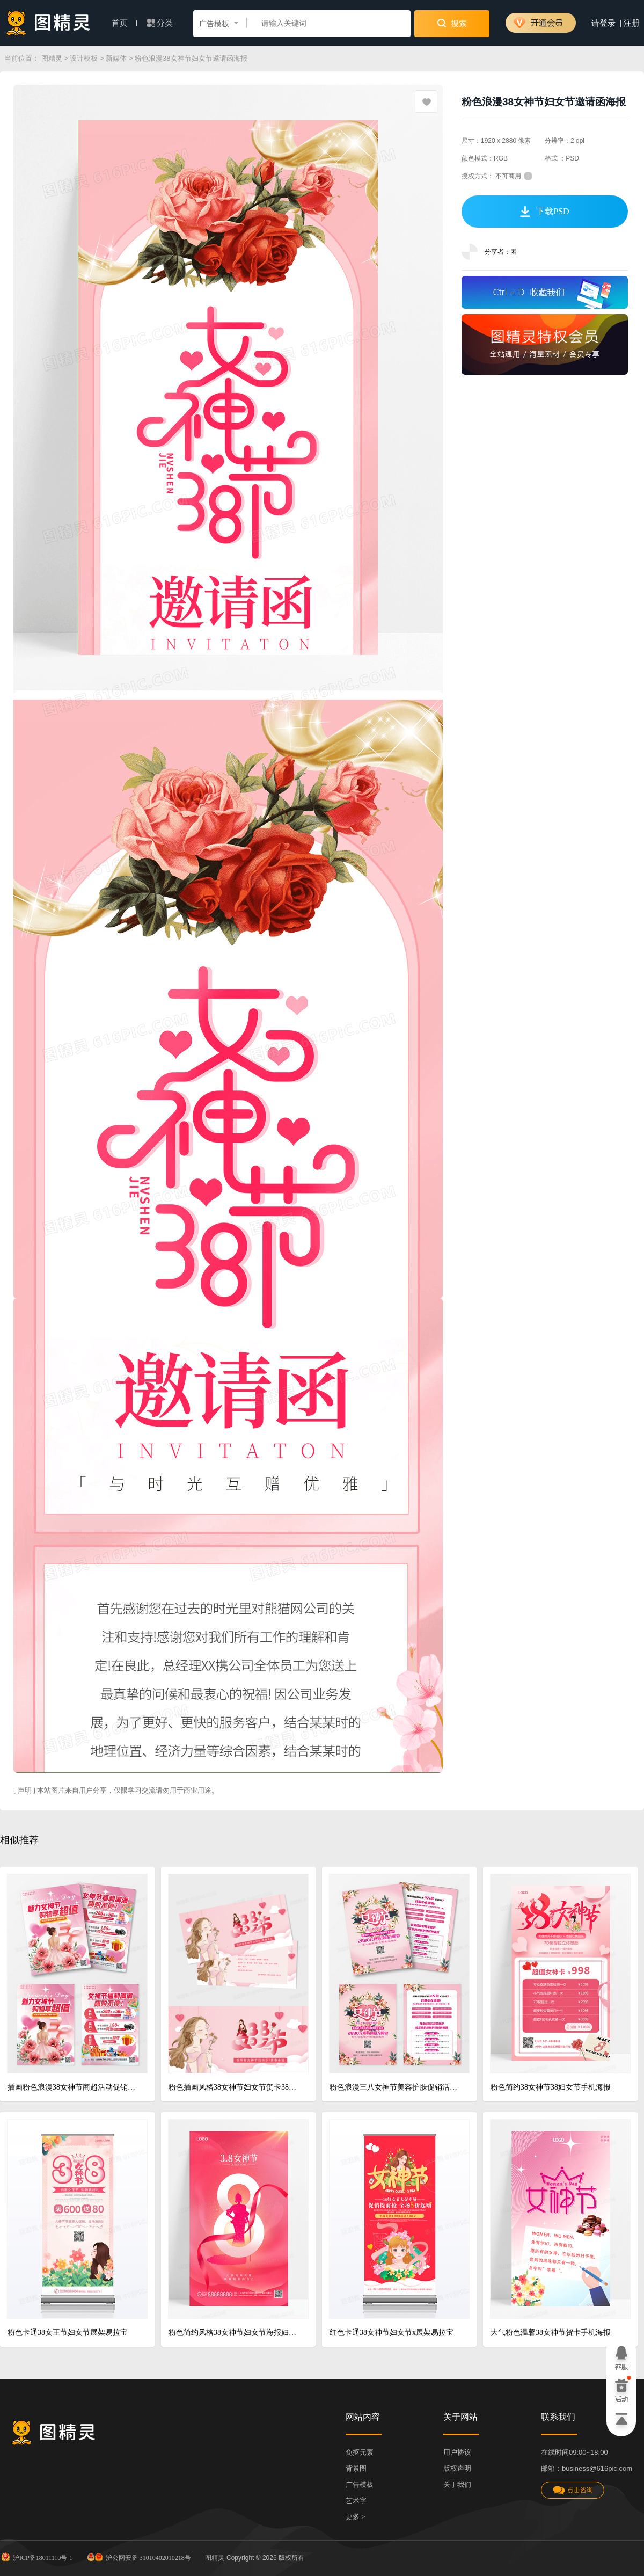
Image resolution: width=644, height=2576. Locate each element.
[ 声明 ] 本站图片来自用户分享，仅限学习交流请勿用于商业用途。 (115, 1790)
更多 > (355, 2517)
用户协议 (457, 2452)
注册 (632, 23)
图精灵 (51, 58)
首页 (124, 23)
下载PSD (544, 211)
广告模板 (360, 2484)
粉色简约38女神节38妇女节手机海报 (551, 2087)
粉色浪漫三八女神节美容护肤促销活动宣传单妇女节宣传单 (395, 2087)
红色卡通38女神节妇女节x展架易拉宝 (391, 2332)
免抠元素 (360, 2452)
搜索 (452, 23)
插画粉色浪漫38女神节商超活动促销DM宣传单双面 (73, 2087)
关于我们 (457, 2484)
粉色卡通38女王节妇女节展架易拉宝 (68, 2332)
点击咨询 (572, 2490)
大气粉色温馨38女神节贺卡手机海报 (551, 2332)
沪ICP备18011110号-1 (36, 2556)
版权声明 (457, 2468)
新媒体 (116, 58)
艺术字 (356, 2501)
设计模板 (84, 58)
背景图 (356, 2468)
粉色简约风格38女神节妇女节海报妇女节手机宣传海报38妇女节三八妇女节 (234, 2332)
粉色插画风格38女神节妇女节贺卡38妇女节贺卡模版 (234, 2087)
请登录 (603, 23)
